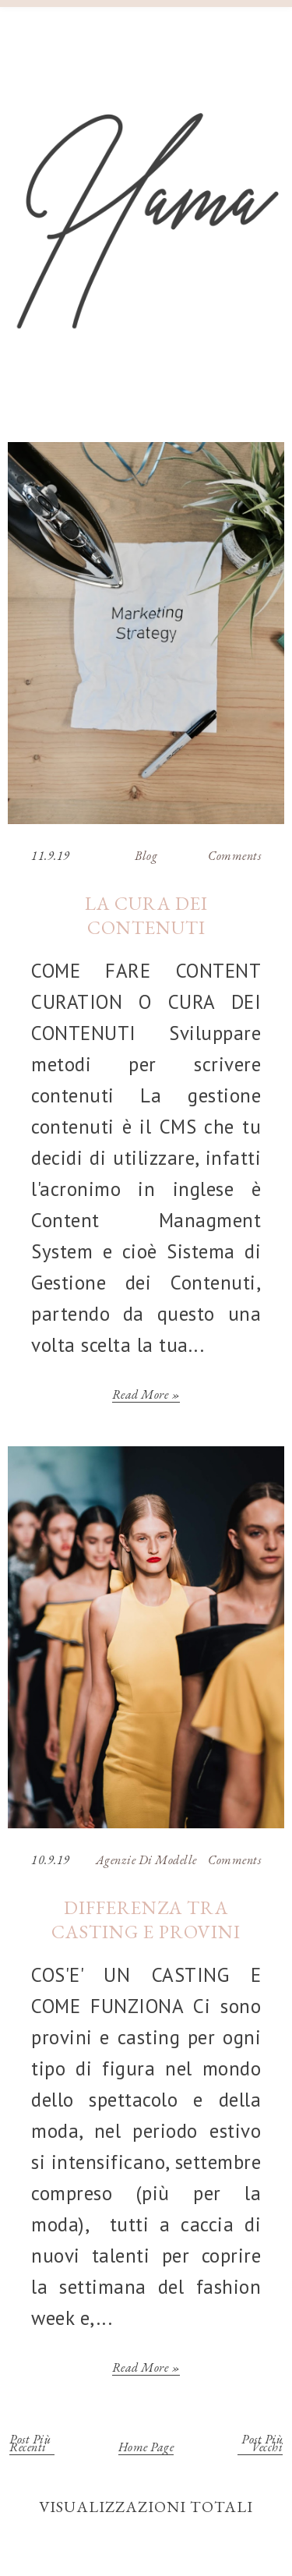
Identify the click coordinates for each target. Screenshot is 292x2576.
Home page (146, 2449)
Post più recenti (30, 2445)
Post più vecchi (262, 2445)
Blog (146, 855)
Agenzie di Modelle (146, 1860)
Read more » (146, 1397)
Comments (234, 855)
